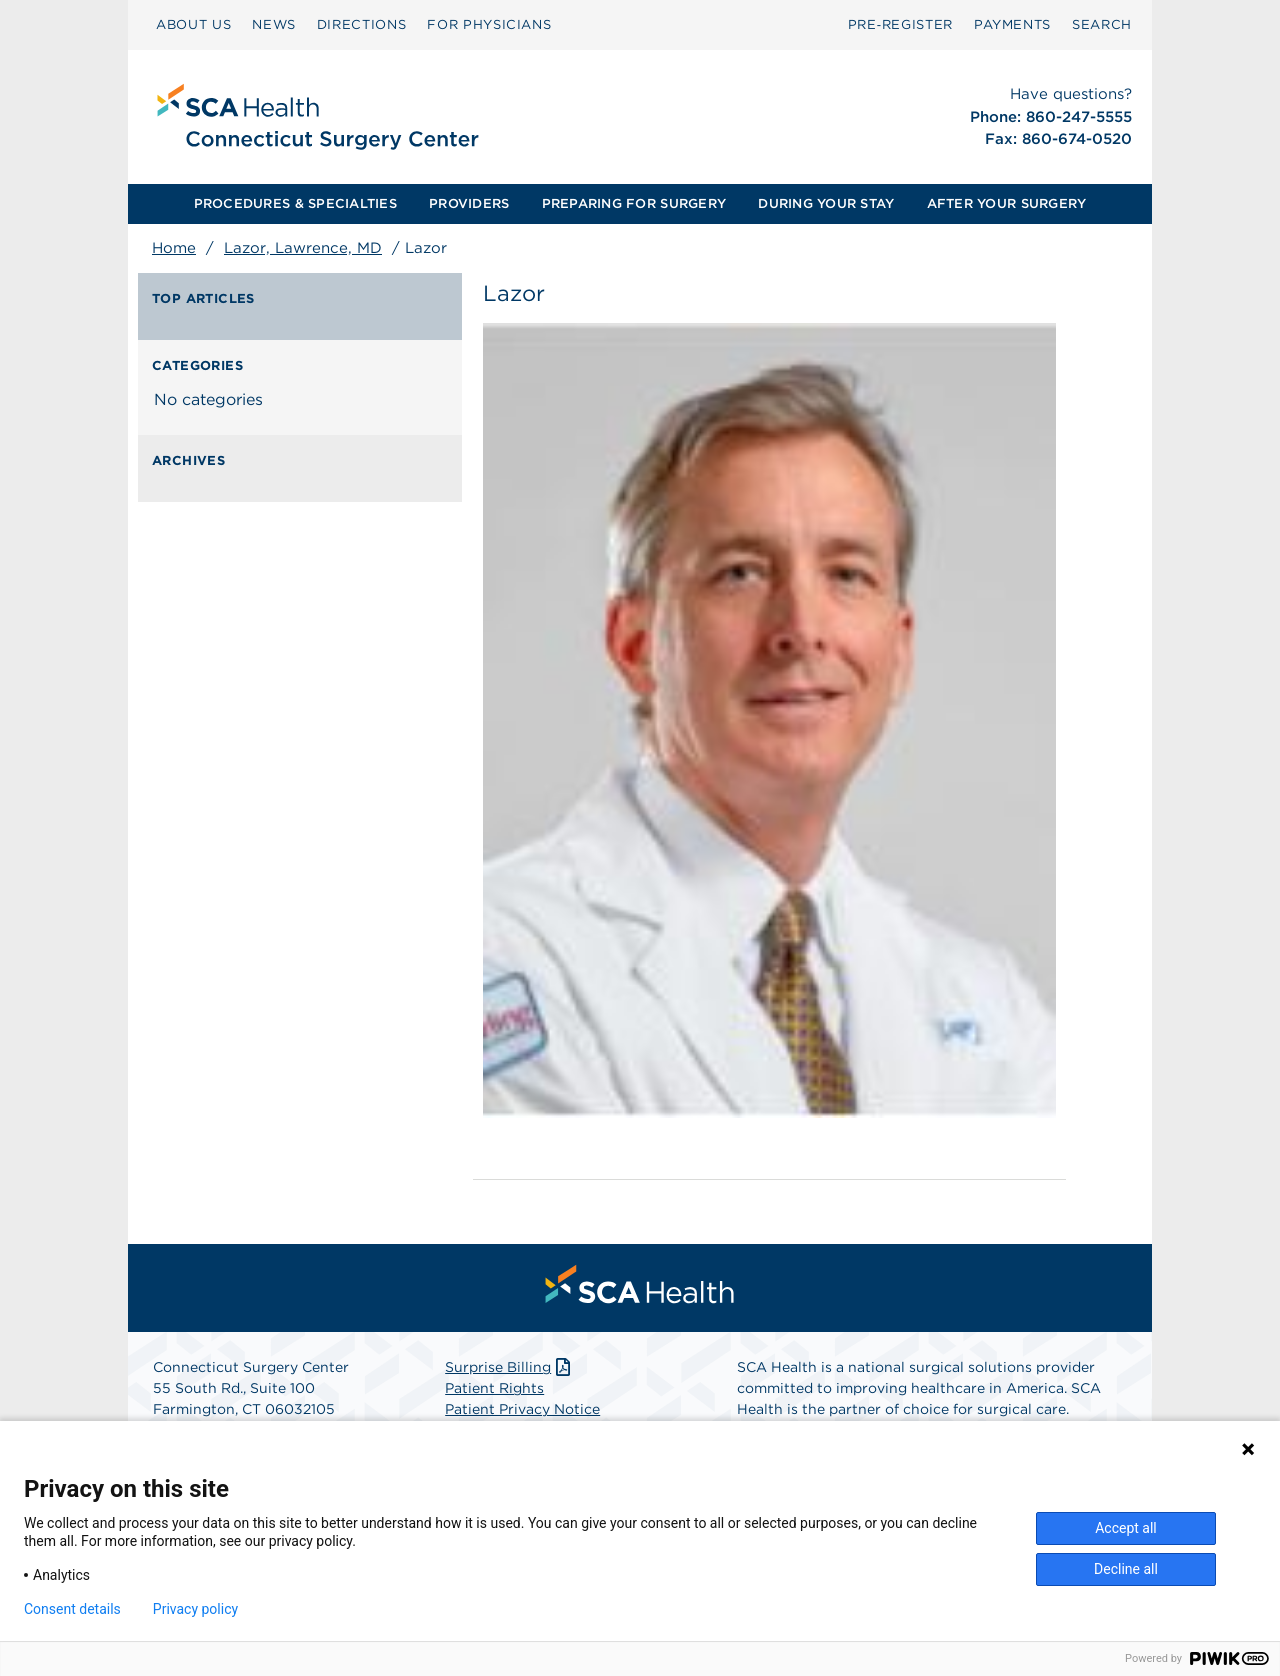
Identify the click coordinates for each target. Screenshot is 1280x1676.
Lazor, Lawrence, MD (303, 248)
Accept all (1126, 1528)
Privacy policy (195, 1609)
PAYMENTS (1012, 24)
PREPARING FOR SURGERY (634, 203)
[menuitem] (193, 25)
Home (174, 248)
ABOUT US (193, 24)
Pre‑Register (900, 24)
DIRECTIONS (362, 24)
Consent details (72, 1609)
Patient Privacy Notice (522, 1409)
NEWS (274, 24)
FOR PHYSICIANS (489, 24)
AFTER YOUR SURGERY (1007, 203)
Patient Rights (494, 1388)
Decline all (1126, 1569)
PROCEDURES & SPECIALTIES (295, 203)
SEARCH (1102, 24)
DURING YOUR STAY (826, 203)
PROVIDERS (469, 203)
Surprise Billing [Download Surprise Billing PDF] (509, 1367)
